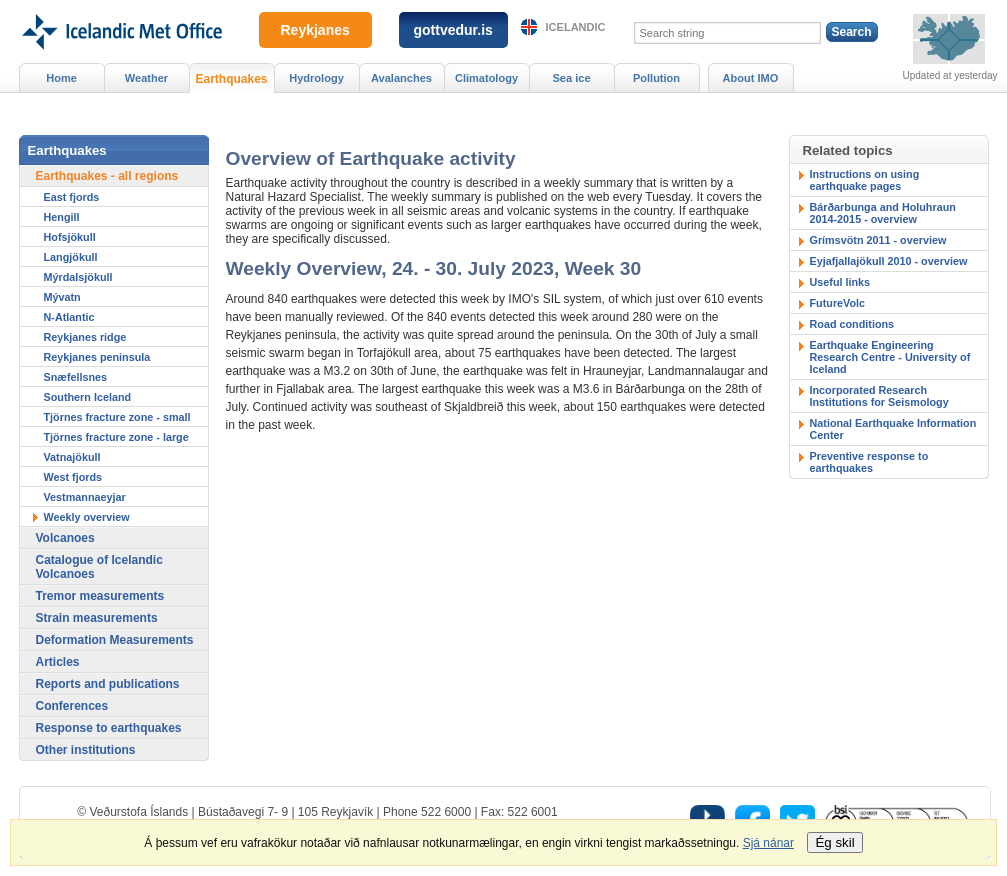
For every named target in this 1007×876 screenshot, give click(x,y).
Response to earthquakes (109, 728)
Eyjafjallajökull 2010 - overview (889, 261)
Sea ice (571, 78)
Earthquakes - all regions (107, 176)
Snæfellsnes (76, 377)
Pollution (656, 78)
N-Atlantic (69, 317)
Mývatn (62, 297)
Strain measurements (97, 618)
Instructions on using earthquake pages (865, 180)
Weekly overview (87, 517)
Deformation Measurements (115, 640)
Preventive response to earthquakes (869, 462)
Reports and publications (108, 684)
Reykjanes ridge (85, 337)
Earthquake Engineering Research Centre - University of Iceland (890, 357)
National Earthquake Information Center (893, 429)
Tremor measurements (100, 596)
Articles (58, 662)
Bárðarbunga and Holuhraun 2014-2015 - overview (883, 213)
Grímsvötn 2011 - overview (878, 240)
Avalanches (401, 78)
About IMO (751, 78)
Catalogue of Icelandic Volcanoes (99, 567)
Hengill (62, 217)
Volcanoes (65, 538)
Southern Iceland (88, 397)
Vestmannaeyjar (85, 497)
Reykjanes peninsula (97, 357)
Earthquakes (231, 79)
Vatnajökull (72, 457)
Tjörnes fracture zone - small (117, 417)
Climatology (486, 78)
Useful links (840, 282)
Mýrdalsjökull (78, 277)
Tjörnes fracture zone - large (116, 437)
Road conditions (852, 324)
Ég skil (834, 842)
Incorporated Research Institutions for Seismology (879, 396)
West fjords (73, 477)
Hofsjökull (70, 237)
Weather (146, 78)
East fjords (72, 197)
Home (61, 78)
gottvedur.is (453, 30)
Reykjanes (315, 30)
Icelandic (576, 27)
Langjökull (71, 257)
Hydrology (316, 78)
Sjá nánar (768, 843)
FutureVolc (838, 303)
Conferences (72, 706)
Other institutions (86, 750)
